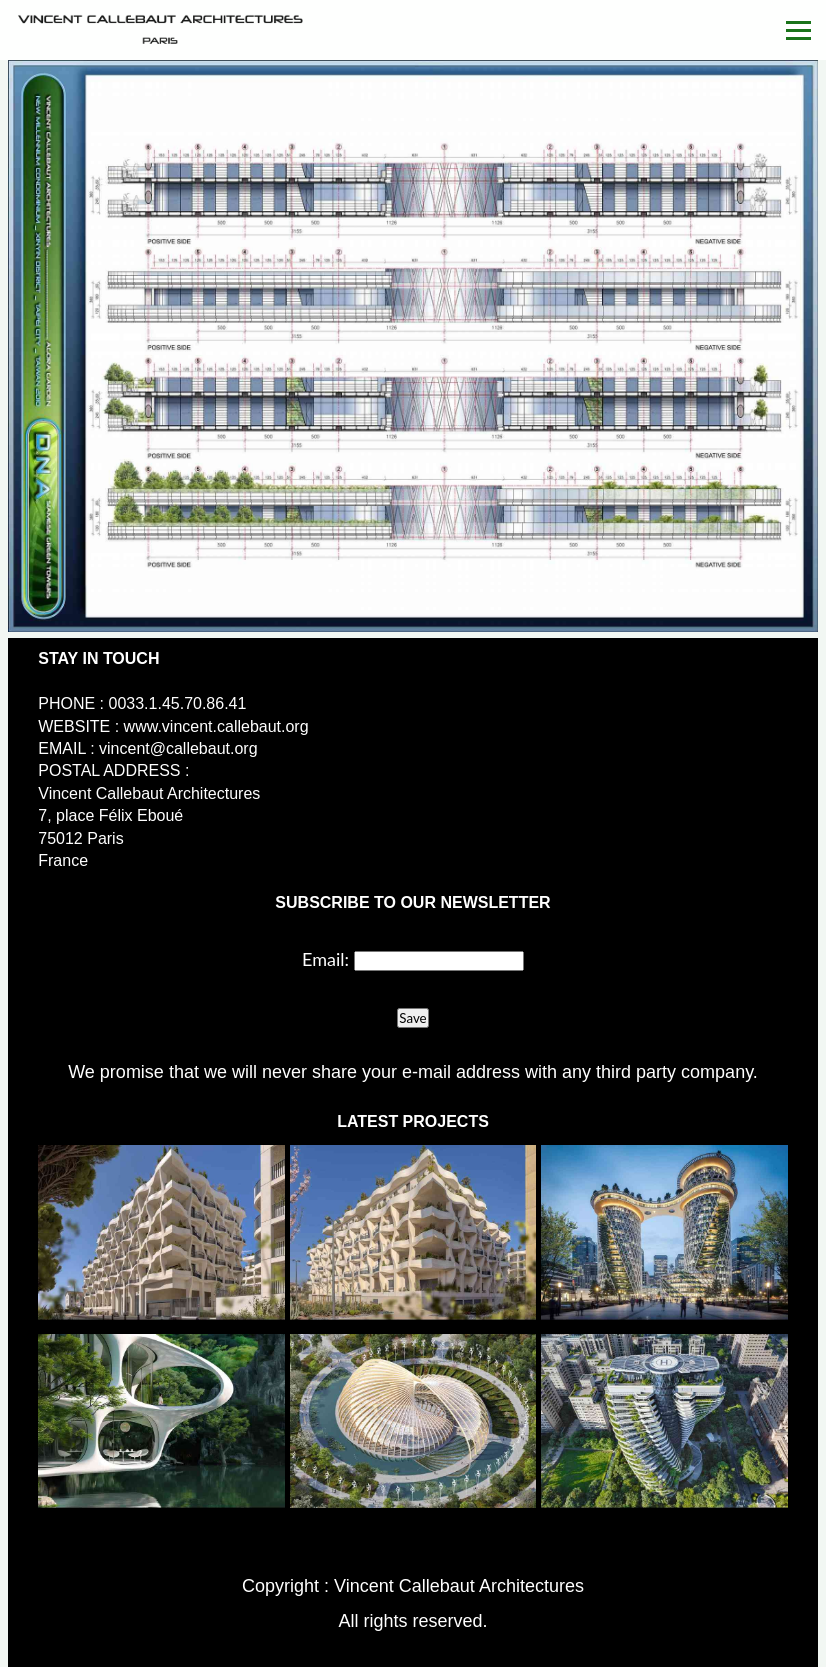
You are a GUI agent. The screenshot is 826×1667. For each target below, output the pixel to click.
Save (412, 1018)
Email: (325, 959)
